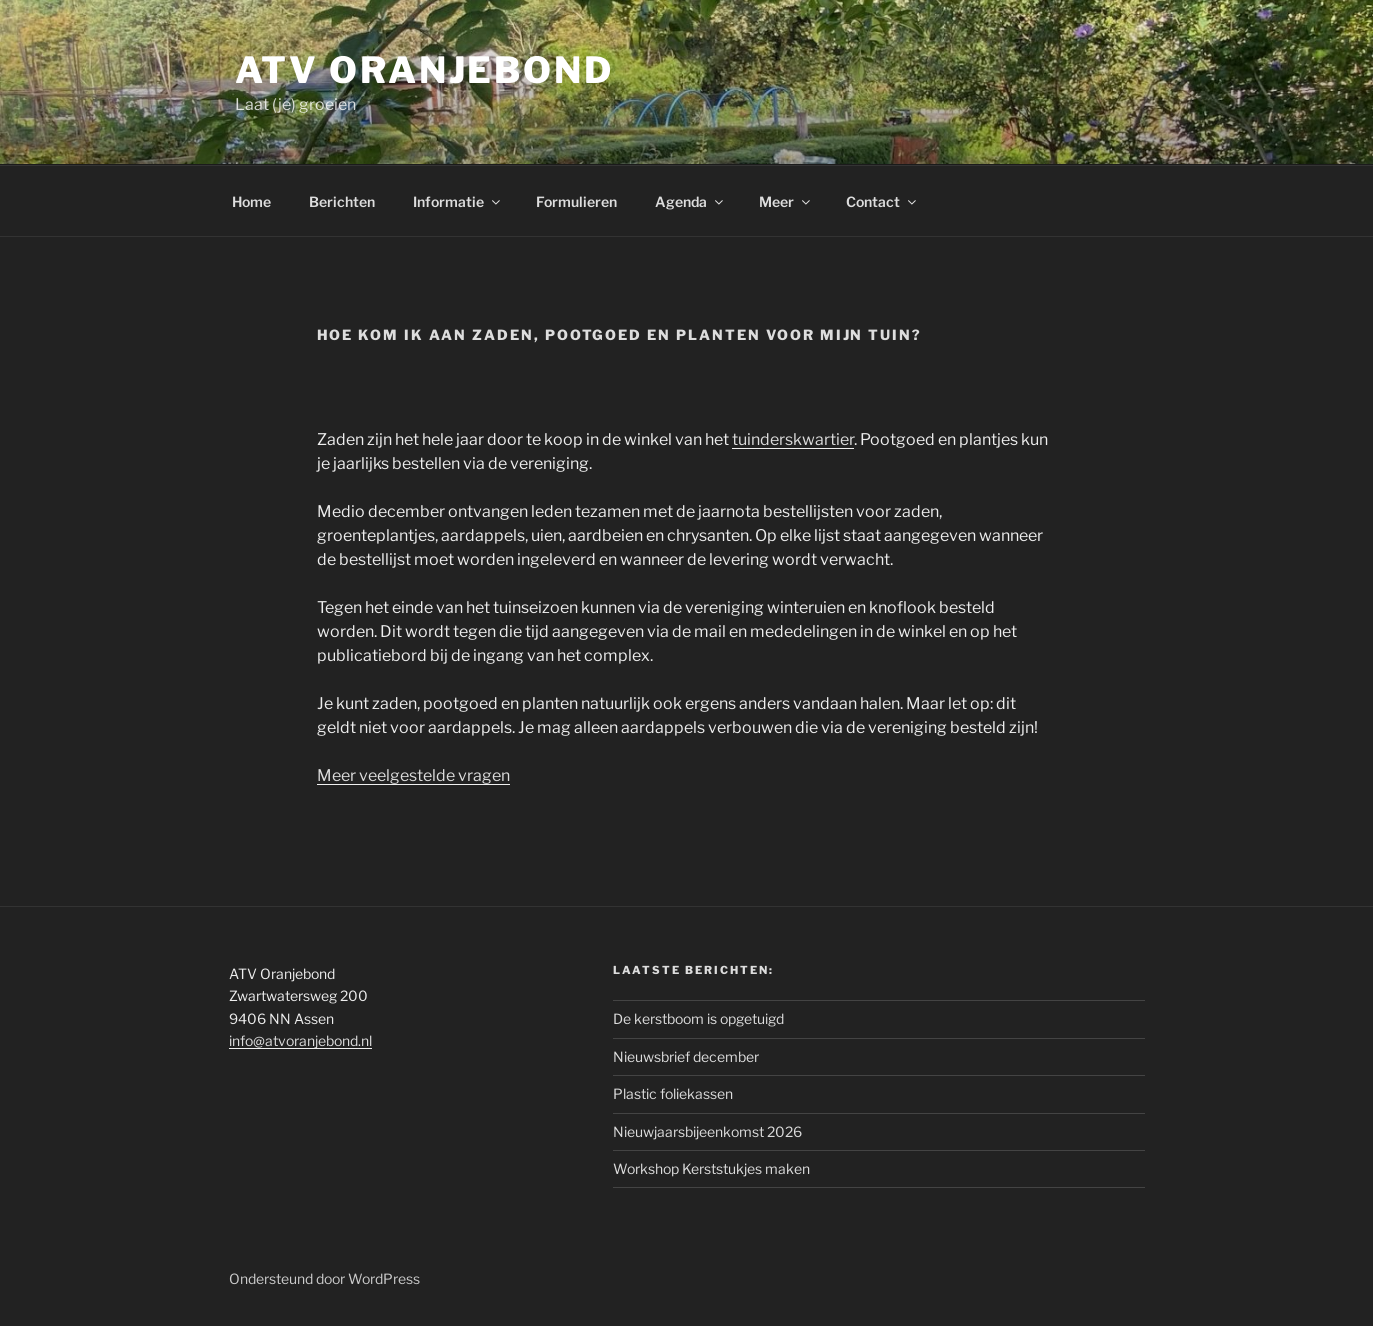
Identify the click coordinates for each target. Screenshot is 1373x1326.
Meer (786, 201)
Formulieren (576, 201)
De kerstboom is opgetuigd (698, 1018)
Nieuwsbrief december (686, 1056)
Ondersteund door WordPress (324, 1278)
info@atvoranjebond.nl (300, 1040)
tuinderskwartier (793, 439)
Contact (882, 201)
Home (251, 201)
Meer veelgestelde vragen (413, 775)
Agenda (690, 201)
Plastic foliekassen (673, 1093)
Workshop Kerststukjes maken (711, 1168)
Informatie (458, 201)
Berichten (342, 201)
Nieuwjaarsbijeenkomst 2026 (707, 1131)
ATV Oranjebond (424, 70)
